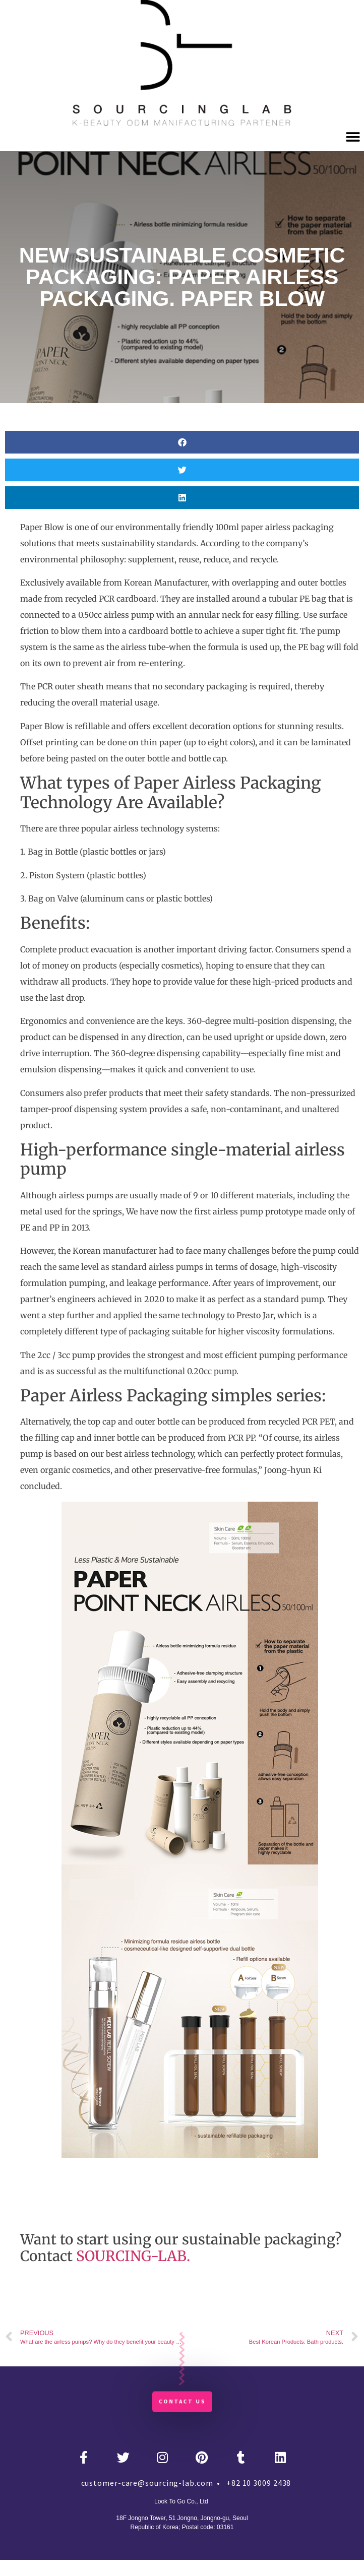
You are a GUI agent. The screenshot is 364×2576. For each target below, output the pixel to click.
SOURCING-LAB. (133, 2256)
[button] (352, 137)
